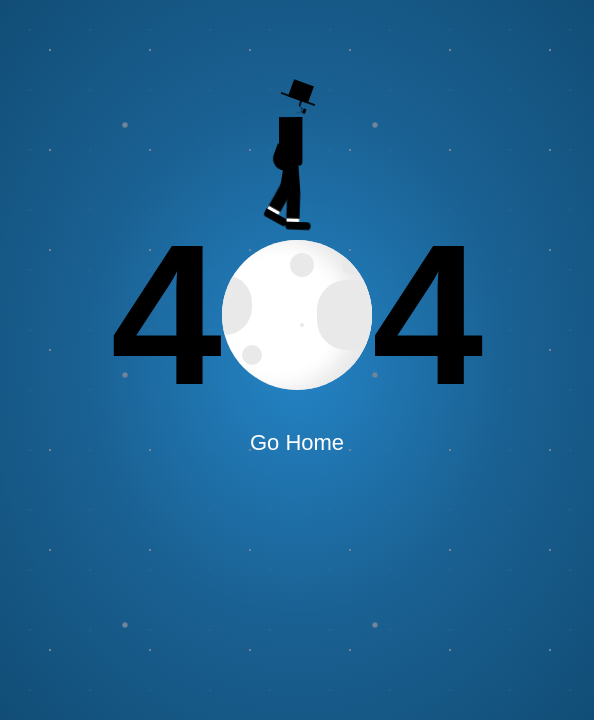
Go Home (297, 442)
